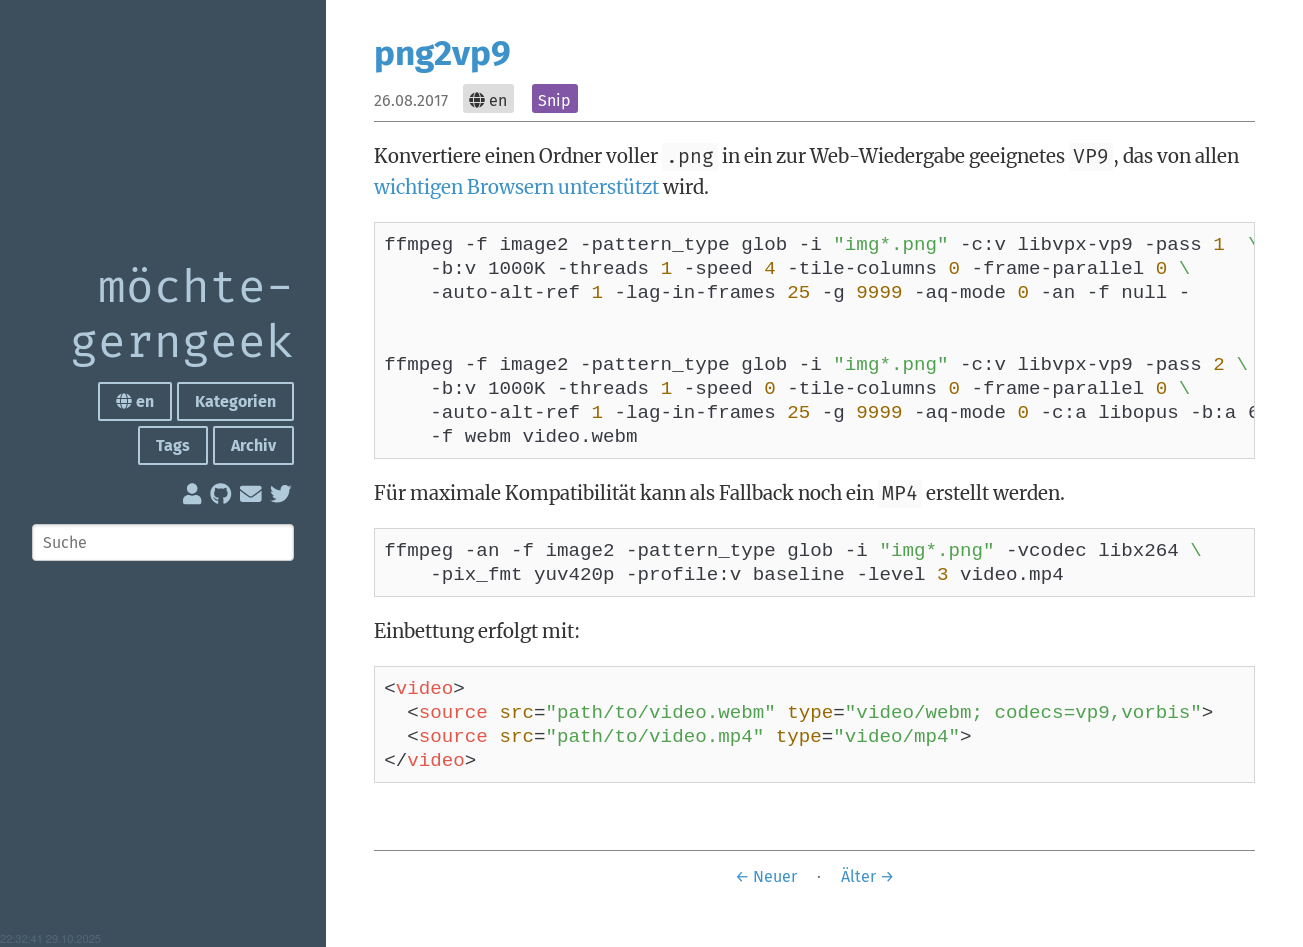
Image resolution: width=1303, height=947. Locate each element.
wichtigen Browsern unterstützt (516, 187)
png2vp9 (442, 53)
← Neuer (766, 921)
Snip (554, 100)
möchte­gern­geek (182, 316)
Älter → (867, 921)
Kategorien (235, 401)
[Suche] (163, 542)
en (135, 401)
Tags (173, 445)
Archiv (253, 445)
